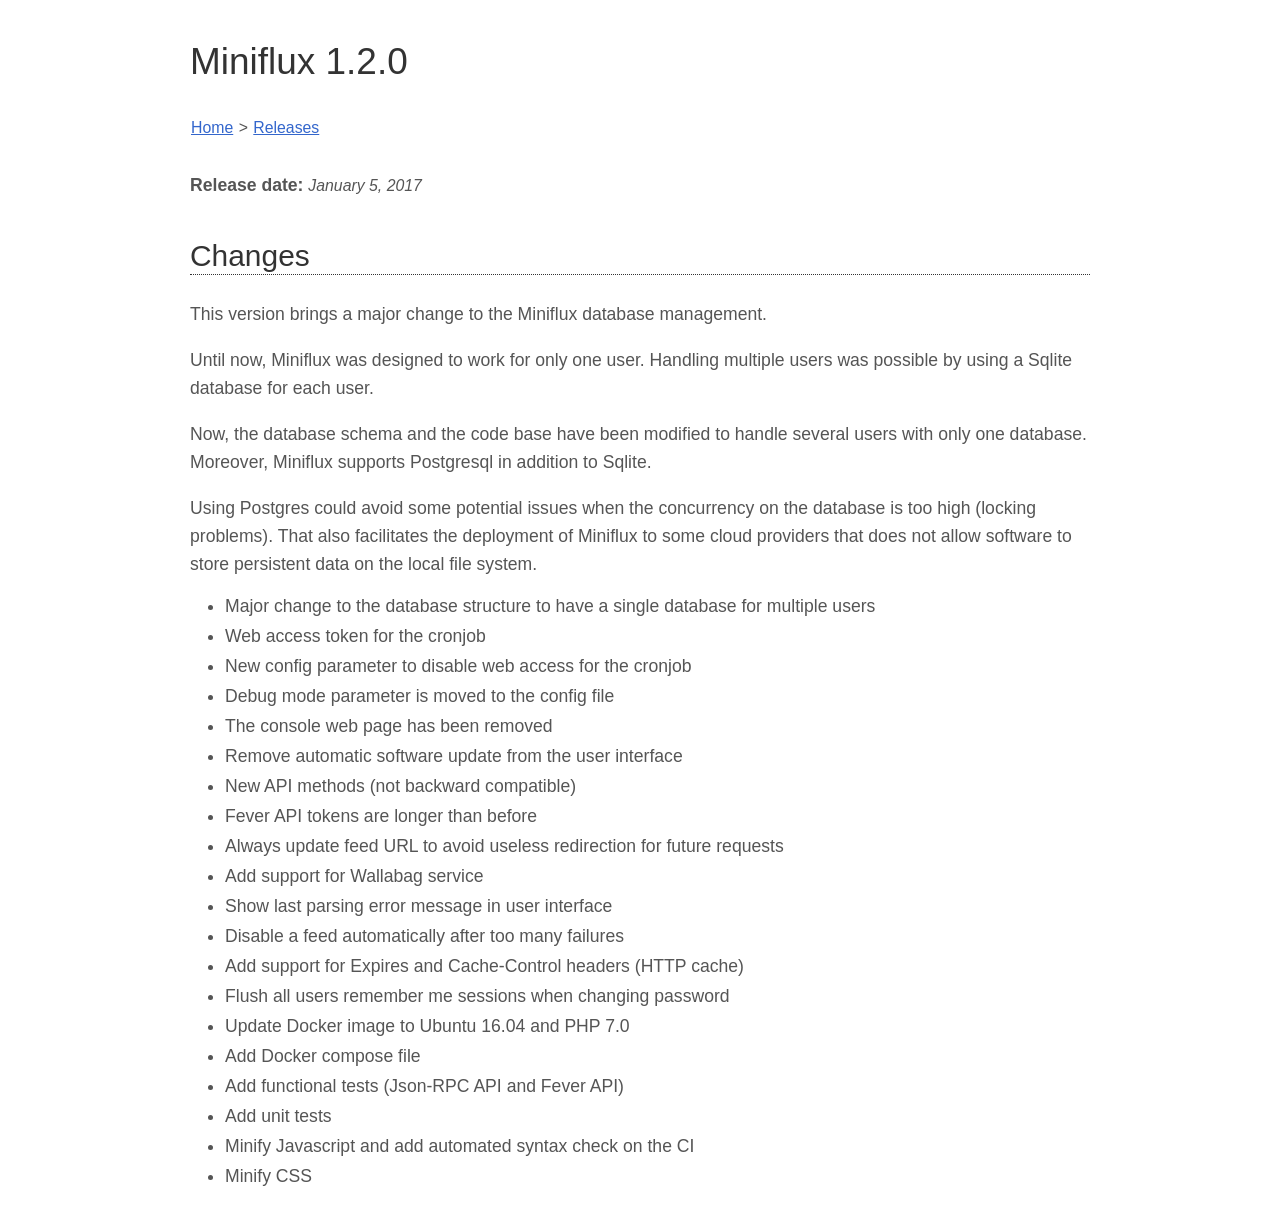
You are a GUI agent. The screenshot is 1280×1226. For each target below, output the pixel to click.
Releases (286, 127)
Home (212, 127)
